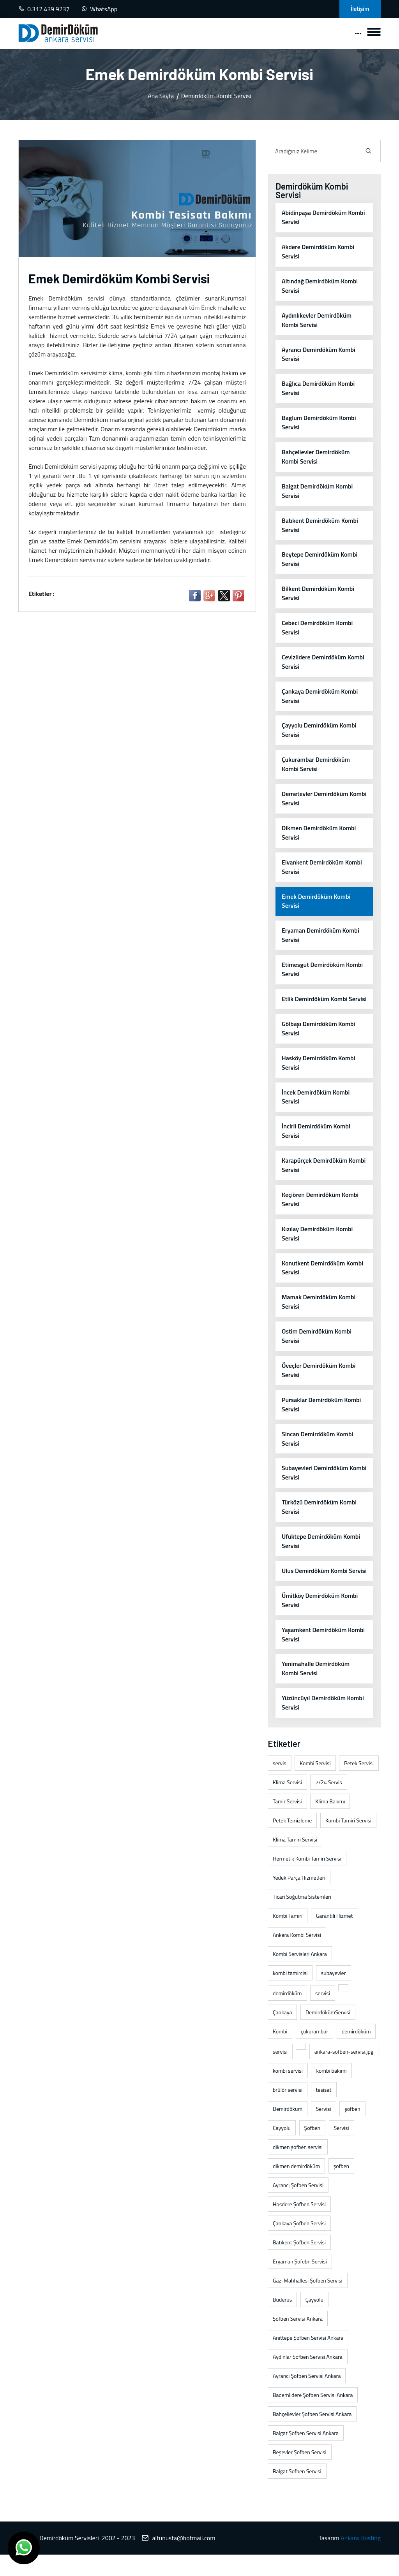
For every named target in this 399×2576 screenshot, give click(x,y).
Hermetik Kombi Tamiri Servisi (307, 1880)
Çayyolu (282, 2149)
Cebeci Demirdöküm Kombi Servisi (317, 628)
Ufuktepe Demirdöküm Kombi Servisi (321, 1553)
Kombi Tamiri (287, 1937)
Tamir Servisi (287, 1823)
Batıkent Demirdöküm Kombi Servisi (320, 526)
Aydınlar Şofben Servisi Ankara (308, 2378)
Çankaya (282, 2034)
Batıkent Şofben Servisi (299, 2264)
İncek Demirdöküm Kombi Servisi (316, 1108)
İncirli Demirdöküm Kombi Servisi (316, 1142)
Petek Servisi (359, 1785)
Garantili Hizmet (334, 1937)
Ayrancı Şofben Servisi (298, 2207)
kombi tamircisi (290, 1995)
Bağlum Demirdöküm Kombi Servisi (319, 423)
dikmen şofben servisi (298, 2169)
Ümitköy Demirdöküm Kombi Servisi (320, 1622)
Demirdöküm (287, 2130)
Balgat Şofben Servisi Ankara (306, 2455)
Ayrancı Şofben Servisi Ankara (307, 2397)
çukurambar (314, 2053)
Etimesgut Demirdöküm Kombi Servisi (322, 971)
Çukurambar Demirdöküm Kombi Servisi (316, 765)
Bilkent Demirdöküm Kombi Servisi (318, 594)
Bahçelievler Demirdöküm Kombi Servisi (316, 457)
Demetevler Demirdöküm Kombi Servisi (315, 800)
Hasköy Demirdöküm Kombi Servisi (318, 1074)
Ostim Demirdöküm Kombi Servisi (317, 1348)
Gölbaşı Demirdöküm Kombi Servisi (318, 1039)
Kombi (280, 2053)
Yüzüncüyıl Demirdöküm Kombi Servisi (323, 1724)
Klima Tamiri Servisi (295, 1861)
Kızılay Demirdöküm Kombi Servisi (317, 1245)
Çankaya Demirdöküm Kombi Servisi (320, 697)
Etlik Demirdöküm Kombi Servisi (315, 1005)
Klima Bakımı (330, 1823)
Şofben (312, 2149)
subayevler (333, 1995)
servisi (322, 2015)
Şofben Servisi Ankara (298, 2340)
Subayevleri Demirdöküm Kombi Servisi (315, 1485)
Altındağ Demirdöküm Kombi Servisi (320, 286)
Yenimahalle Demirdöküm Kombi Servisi (316, 1690)
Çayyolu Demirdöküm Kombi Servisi (319, 731)
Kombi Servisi (315, 1785)
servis (279, 1785)
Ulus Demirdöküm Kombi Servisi (315, 1587)
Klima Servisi (287, 1804)
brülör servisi (287, 2111)
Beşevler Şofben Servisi (300, 2474)
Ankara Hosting (361, 2559)
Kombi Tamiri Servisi (348, 1842)
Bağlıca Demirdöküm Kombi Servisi (318, 389)
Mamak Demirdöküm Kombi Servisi (319, 1313)
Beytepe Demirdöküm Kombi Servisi (320, 560)
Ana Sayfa (161, 96)
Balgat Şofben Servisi (297, 2493)
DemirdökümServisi (327, 2034)
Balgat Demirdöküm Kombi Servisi (317, 491)
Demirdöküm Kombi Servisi (216, 96)
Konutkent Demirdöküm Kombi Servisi (323, 1279)
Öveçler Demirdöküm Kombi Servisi (319, 1382)
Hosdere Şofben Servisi (299, 2226)
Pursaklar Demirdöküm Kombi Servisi (321, 1416)
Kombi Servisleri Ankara (300, 1976)
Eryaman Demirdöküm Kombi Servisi (321, 937)
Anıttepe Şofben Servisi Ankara (308, 2359)
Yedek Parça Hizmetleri (299, 1899)
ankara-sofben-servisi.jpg (343, 2073)
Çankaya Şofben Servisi (299, 2245)
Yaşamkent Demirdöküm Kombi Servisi (323, 1656)
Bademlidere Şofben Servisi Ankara (313, 2417)
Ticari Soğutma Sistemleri (302, 1918)
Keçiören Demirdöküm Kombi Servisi (320, 1211)
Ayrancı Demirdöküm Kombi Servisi (319, 354)
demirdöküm (287, 2015)
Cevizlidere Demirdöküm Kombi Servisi (323, 663)
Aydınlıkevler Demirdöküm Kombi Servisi (317, 320)
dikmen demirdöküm (296, 2188)
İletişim (359, 8)
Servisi (323, 2130)
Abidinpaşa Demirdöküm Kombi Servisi (323, 217)
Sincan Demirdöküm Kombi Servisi (317, 1450)
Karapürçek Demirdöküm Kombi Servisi (324, 1176)
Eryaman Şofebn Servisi (300, 2283)
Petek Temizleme (292, 1842)
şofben (352, 2130)
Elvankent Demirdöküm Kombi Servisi (322, 868)
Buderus (282, 2321)
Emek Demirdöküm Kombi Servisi (316, 902)
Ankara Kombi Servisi (297, 1956)
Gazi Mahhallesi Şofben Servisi (308, 2302)
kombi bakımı (331, 2092)
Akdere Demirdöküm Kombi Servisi (318, 251)
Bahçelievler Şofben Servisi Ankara (312, 2436)
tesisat (324, 2111)
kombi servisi (288, 2092)
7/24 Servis (328, 1804)
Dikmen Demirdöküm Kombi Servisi (319, 834)
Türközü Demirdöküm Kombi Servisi (319, 1519)
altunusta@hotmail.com (183, 2559)
